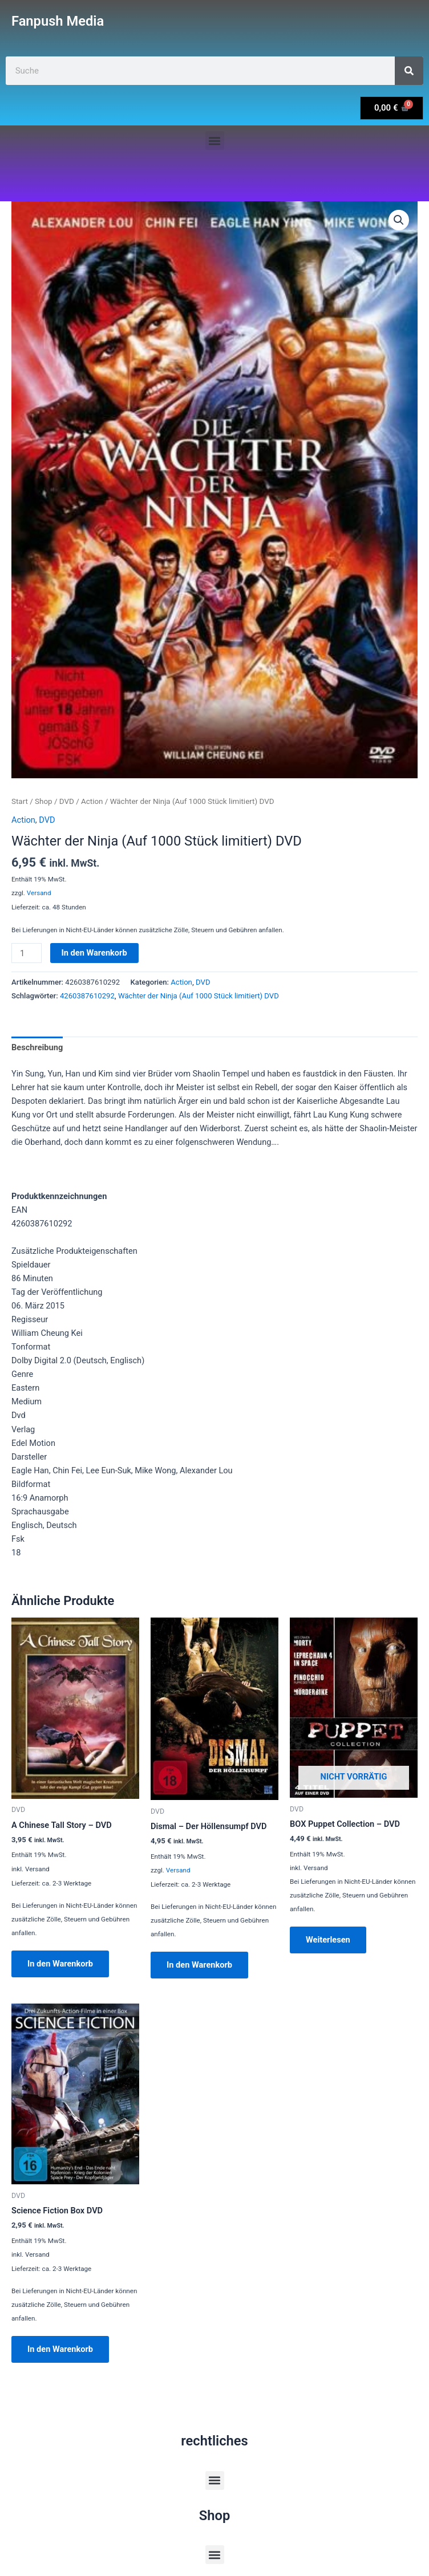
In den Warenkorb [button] (60, 1964)
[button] (214, 140)
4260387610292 (87, 996)
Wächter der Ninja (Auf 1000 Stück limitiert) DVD (198, 996)
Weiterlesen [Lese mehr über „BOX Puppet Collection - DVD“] (328, 1940)
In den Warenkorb (94, 953)
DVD (66, 801)
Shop (43, 801)
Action (92, 801)
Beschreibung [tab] (37, 1047)
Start (19, 801)
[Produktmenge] (26, 953)
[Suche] (409, 70)
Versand (39, 893)
